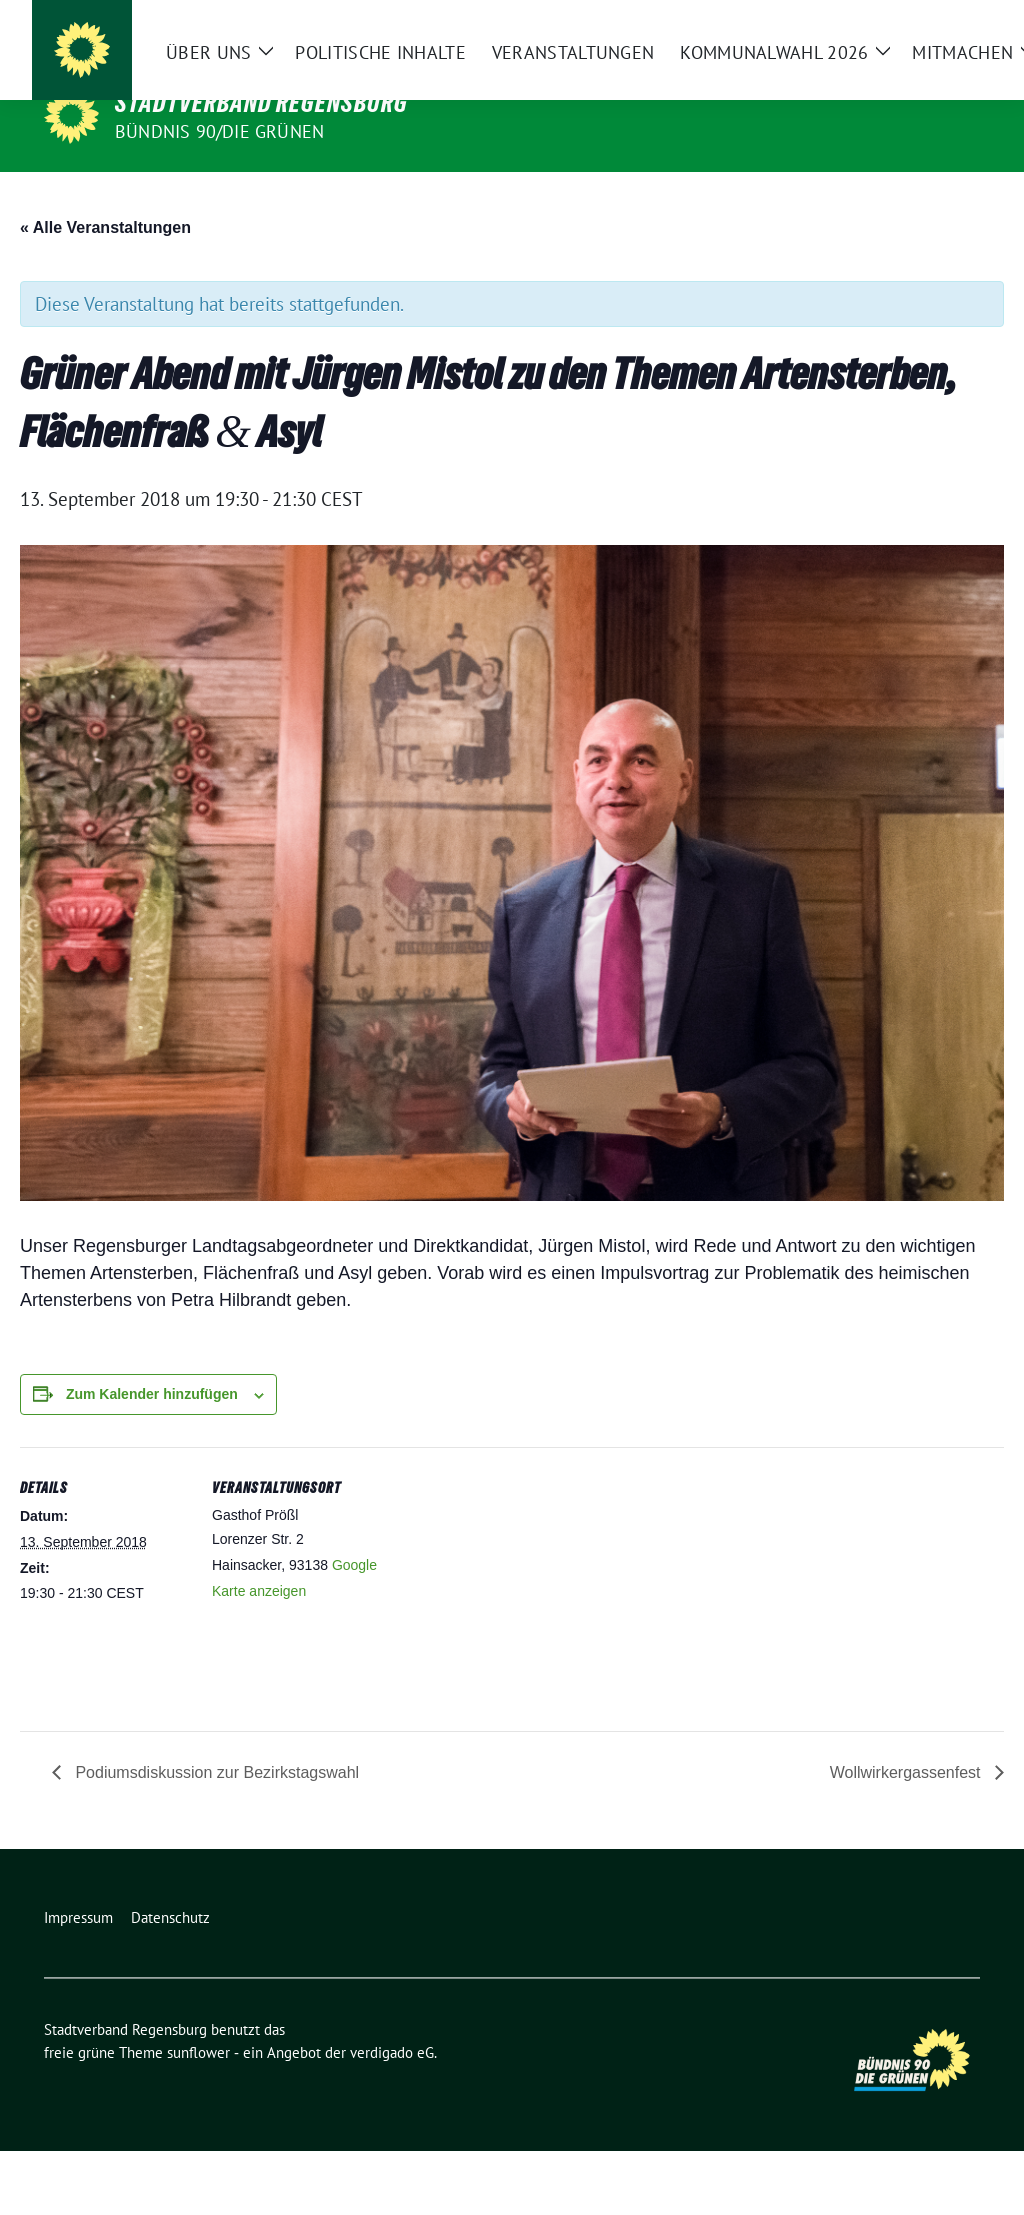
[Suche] (916, 30)
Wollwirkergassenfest (907, 1836)
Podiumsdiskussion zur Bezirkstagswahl (215, 1836)
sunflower (198, 2116)
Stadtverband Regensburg (261, 103)
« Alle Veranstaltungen (105, 291)
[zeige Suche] (944, 30)
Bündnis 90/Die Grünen (219, 131)
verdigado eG (392, 2116)
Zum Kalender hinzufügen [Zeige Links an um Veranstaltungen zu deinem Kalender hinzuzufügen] (152, 1458)
